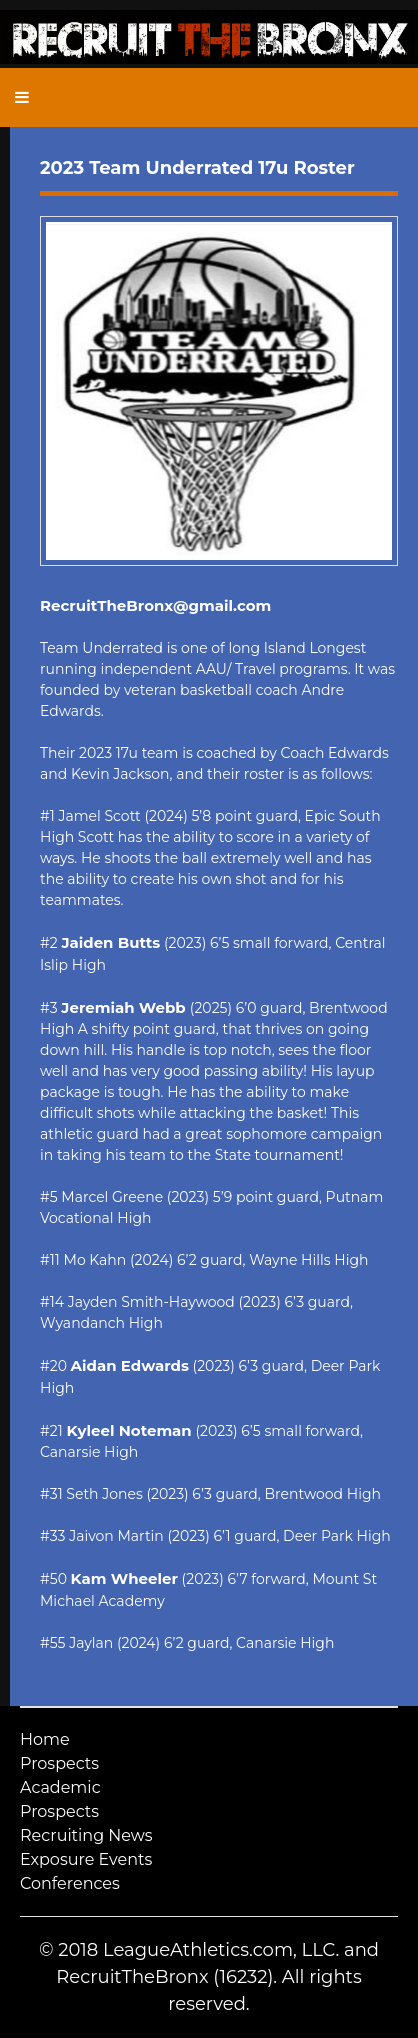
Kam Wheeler (124, 1578)
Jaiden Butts (110, 942)
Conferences (70, 1883)
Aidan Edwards (130, 1365)
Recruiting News (86, 1835)
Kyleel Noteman (128, 1430)
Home (45, 1739)
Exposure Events (86, 1859)
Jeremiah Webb (125, 1007)
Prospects (59, 1763)
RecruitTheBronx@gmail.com (155, 605)
